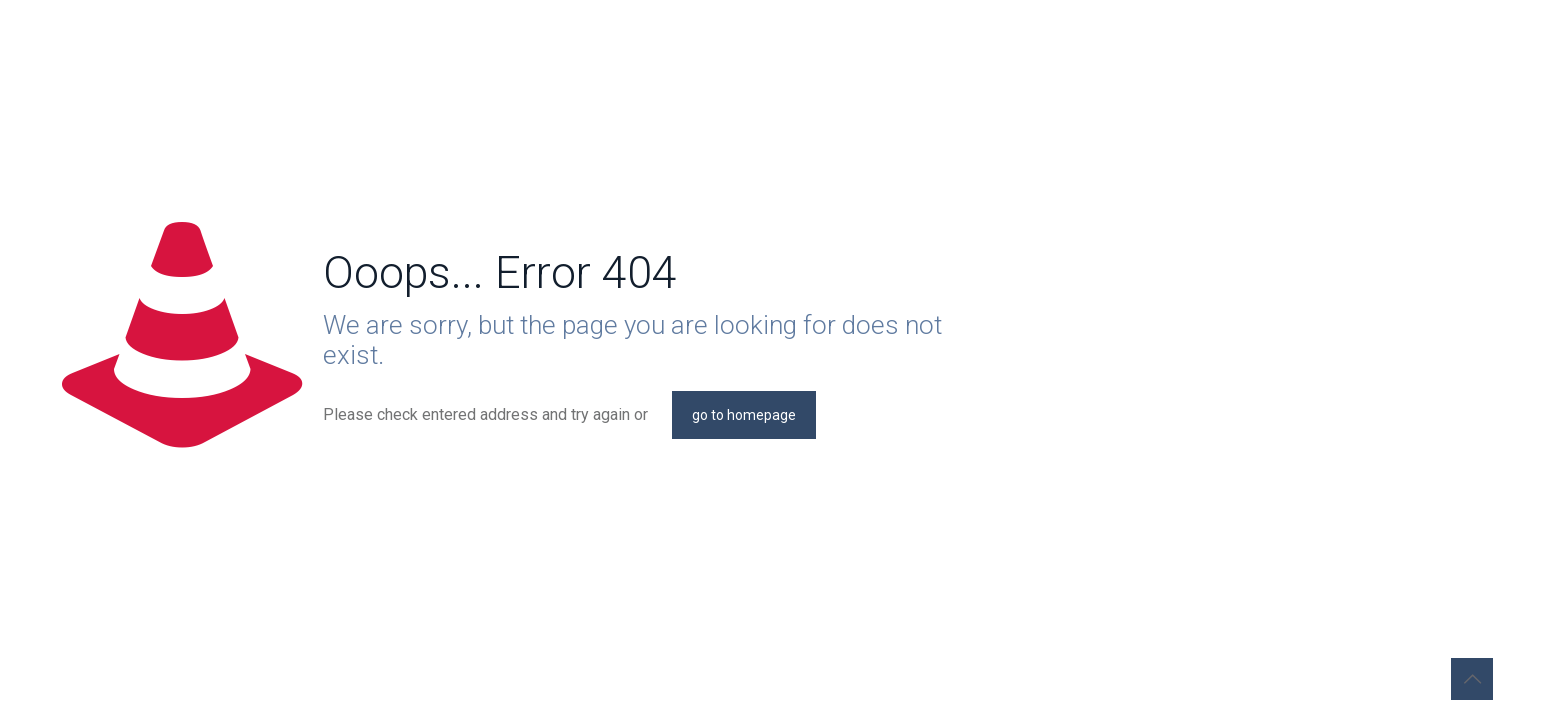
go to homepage (744, 415)
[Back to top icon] (1472, 679)
